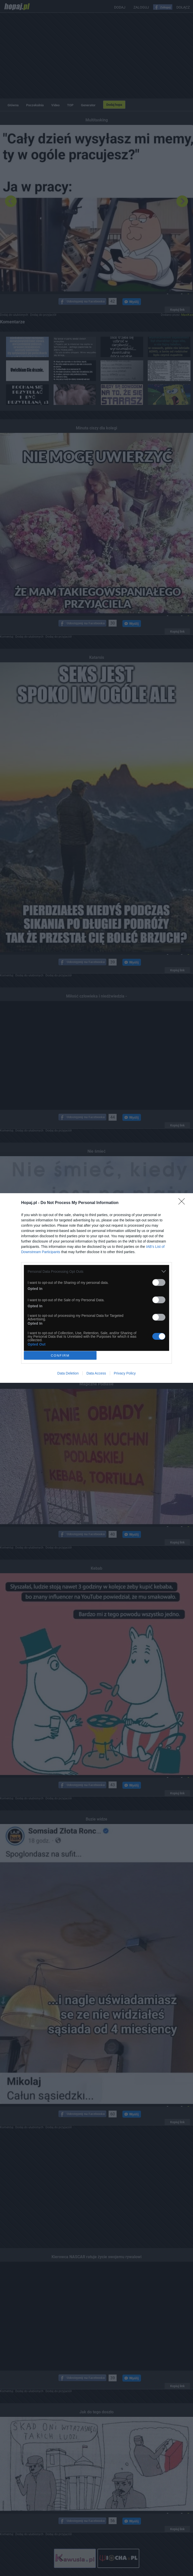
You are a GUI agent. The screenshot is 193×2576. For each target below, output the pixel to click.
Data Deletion (68, 1373)
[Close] (183, 1203)
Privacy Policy (125, 1373)
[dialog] (96, 1288)
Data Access (96, 1373)
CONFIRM (60, 1355)
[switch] (158, 1282)
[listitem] (96, 1271)
